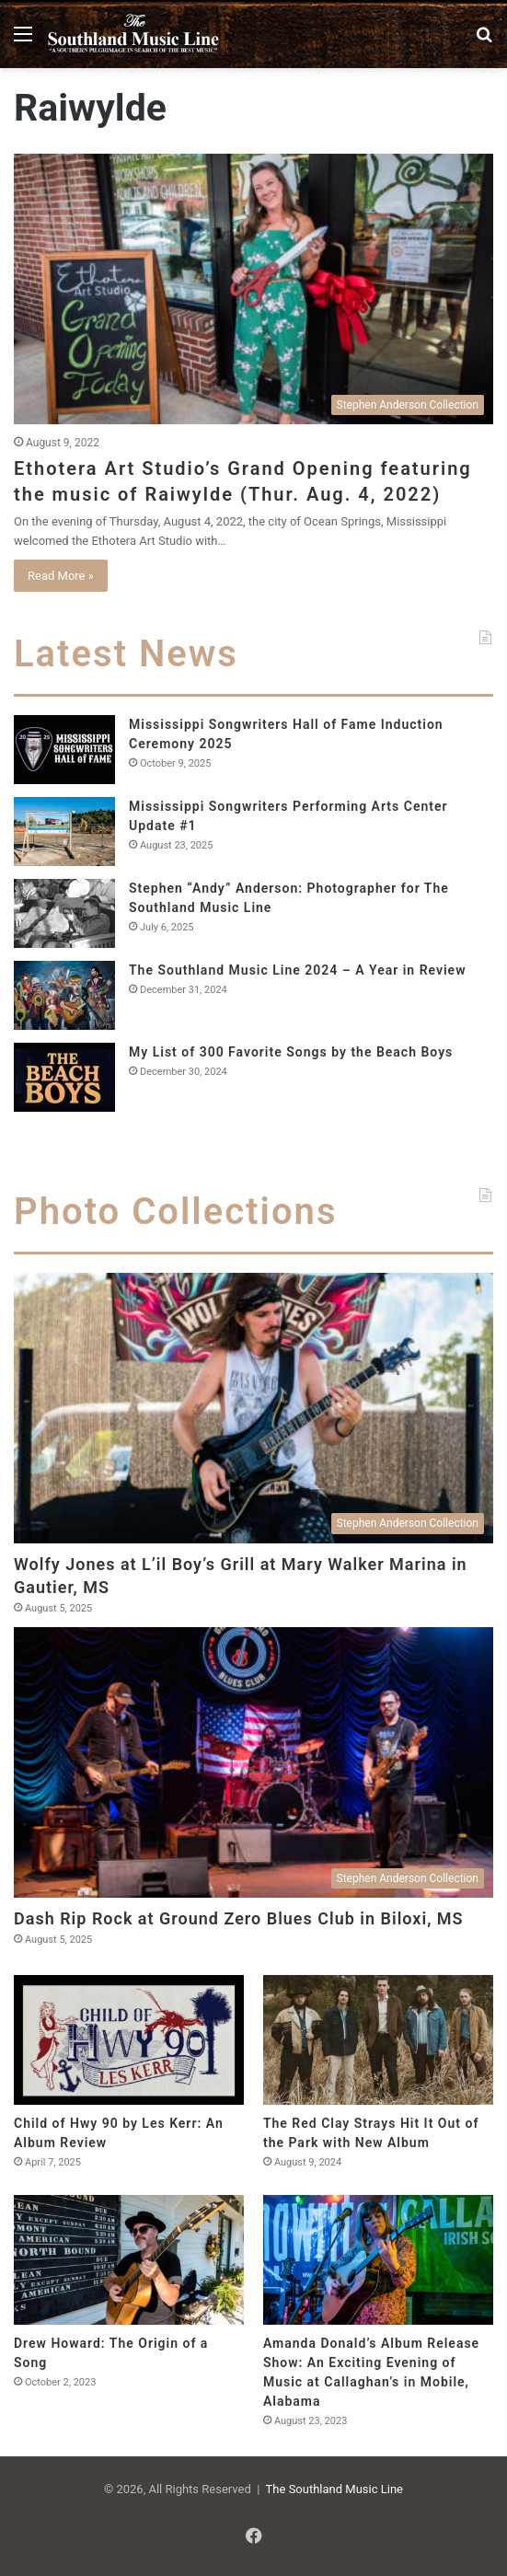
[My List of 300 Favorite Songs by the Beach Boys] (64, 1077)
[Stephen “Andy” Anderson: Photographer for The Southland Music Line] (64, 913)
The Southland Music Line (334, 2489)
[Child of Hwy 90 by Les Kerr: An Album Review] (129, 2040)
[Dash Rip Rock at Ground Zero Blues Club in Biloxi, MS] (253, 1762)
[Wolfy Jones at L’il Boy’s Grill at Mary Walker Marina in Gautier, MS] (253, 1408)
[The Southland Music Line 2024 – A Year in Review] (64, 995)
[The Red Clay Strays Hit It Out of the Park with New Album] (378, 2040)
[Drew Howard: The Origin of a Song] (129, 2260)
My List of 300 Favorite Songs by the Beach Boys (291, 1052)
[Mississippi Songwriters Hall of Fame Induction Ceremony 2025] (64, 749)
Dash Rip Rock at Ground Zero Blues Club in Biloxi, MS (239, 1918)
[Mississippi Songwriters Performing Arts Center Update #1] (64, 831)
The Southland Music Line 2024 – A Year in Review (298, 970)
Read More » (61, 576)
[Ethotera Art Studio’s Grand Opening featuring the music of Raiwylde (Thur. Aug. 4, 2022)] (253, 289)
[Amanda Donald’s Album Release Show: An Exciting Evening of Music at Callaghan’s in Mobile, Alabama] (378, 2260)
